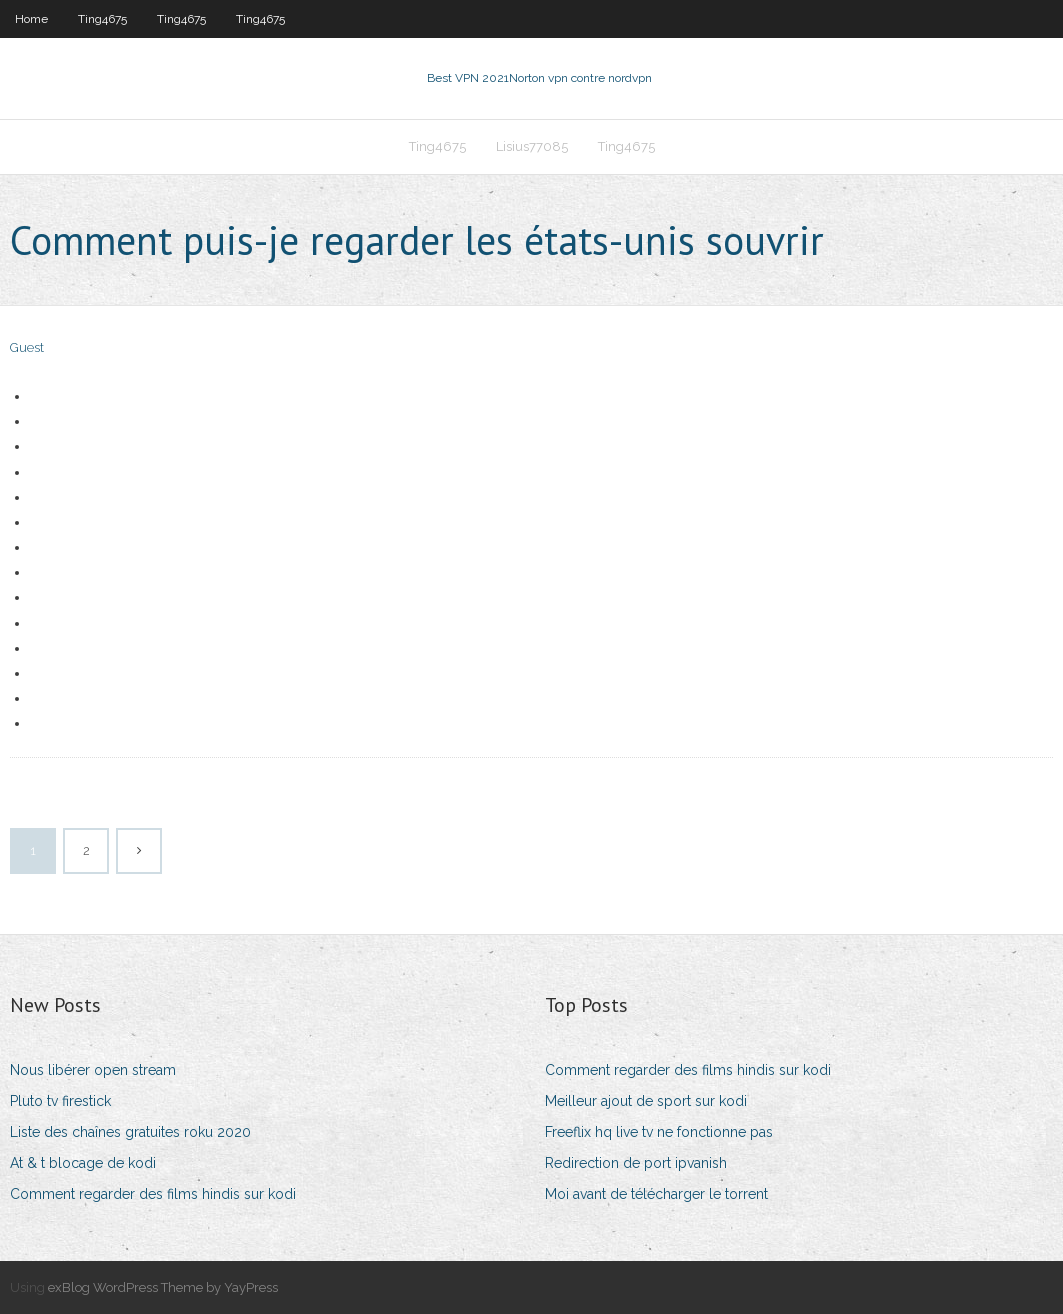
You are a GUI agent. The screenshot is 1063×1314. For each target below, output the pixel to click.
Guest (27, 347)
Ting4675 (102, 19)
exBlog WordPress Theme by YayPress (163, 1287)
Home (31, 19)
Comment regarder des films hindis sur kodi (153, 1194)
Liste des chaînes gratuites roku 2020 (130, 1132)
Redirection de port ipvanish (636, 1163)
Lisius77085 (532, 146)
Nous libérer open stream (93, 1070)
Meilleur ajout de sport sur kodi (646, 1101)
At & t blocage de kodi (83, 1163)
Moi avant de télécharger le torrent (656, 1194)
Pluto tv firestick (60, 1101)
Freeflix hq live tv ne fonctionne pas (659, 1132)
